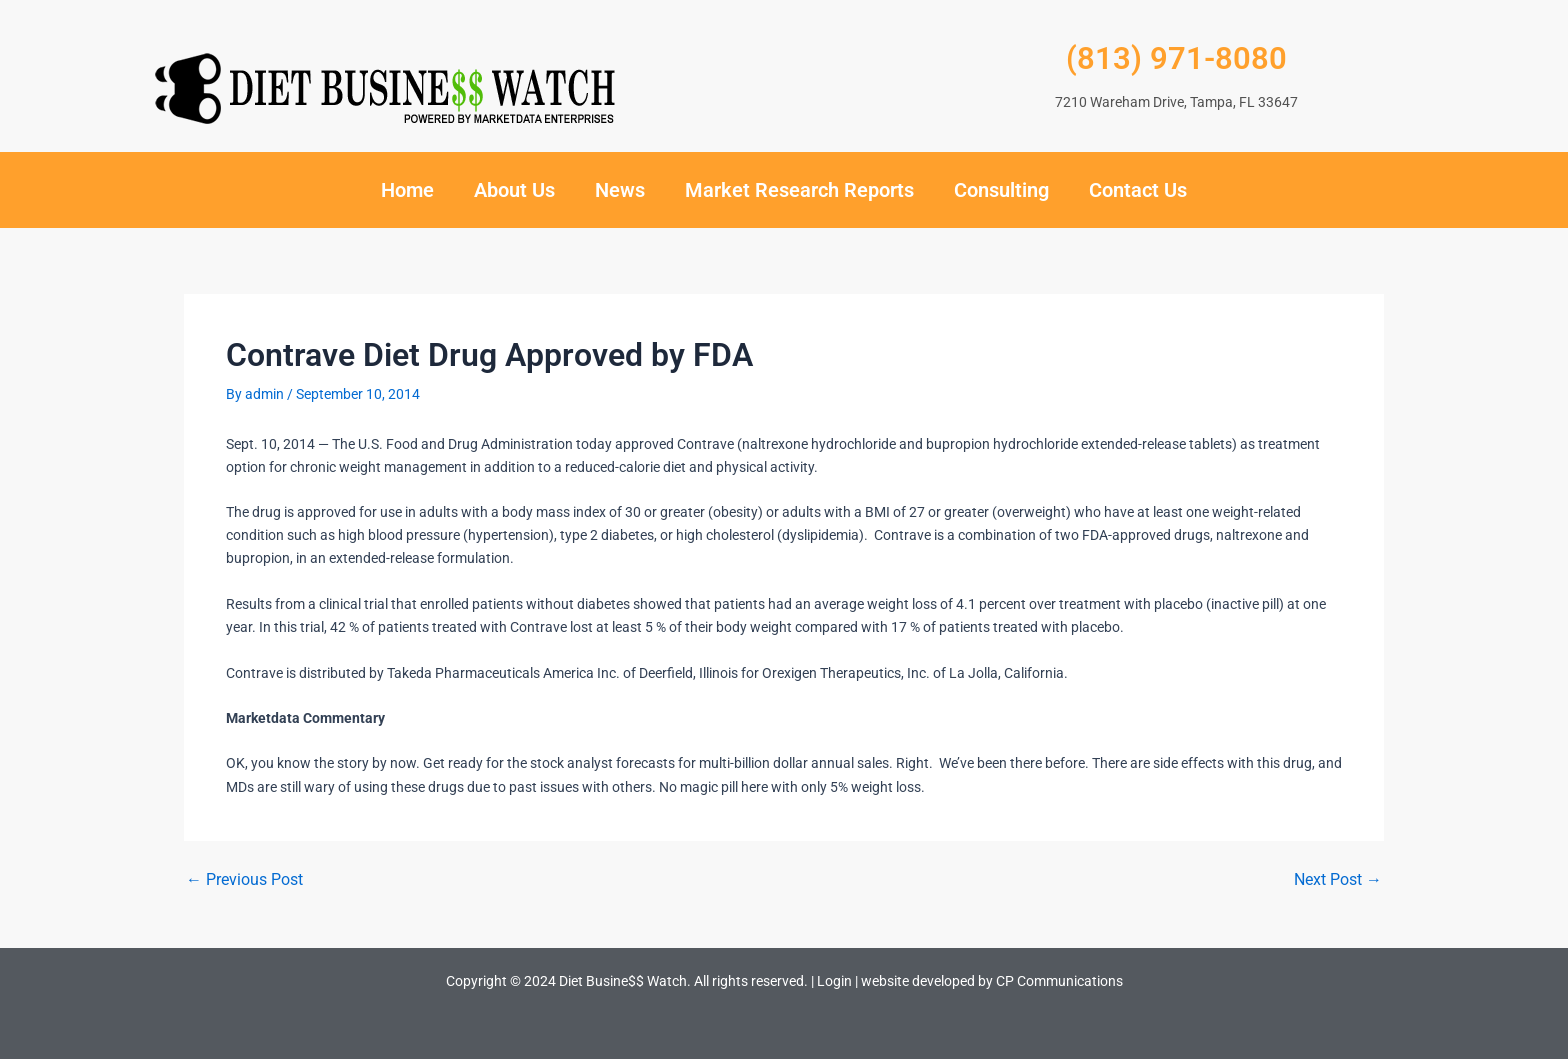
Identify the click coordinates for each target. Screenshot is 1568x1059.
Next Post (1338, 880)
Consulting (1001, 190)
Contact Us (1138, 190)
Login (834, 981)
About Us (514, 190)
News (620, 190)
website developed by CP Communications (992, 981)
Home (407, 190)
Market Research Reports (799, 190)
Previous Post (244, 880)
